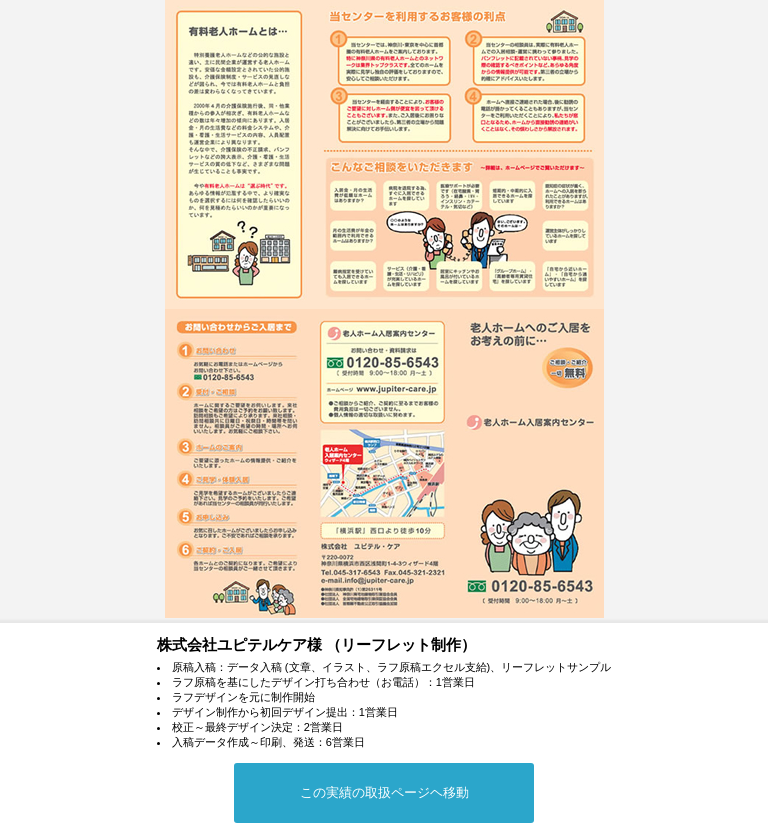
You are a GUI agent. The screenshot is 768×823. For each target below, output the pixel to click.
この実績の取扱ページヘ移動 (384, 792)
